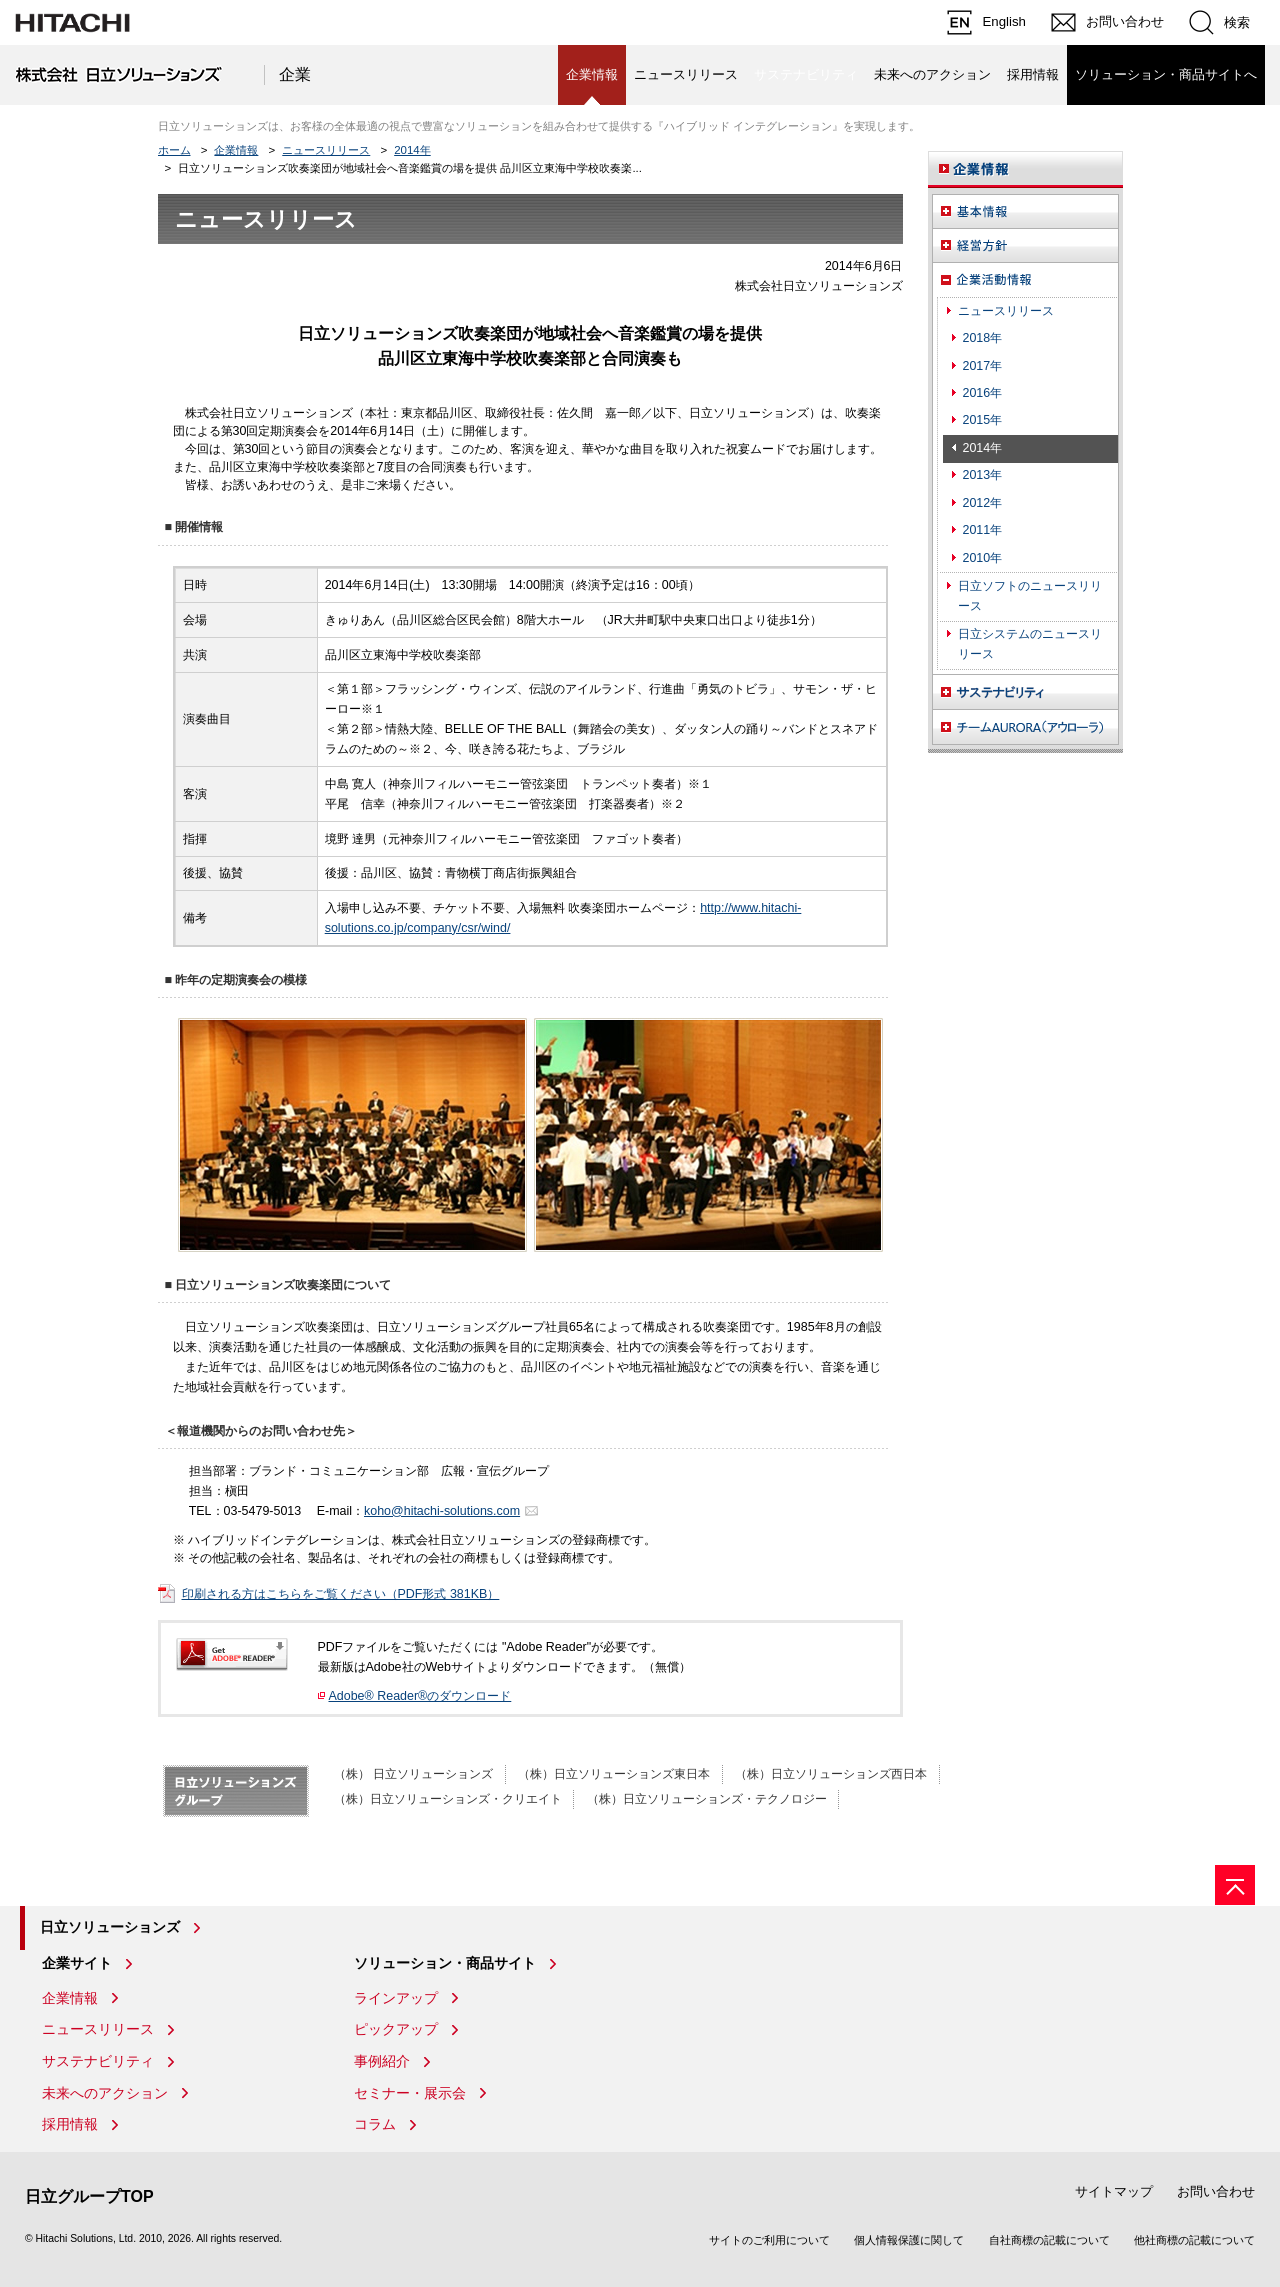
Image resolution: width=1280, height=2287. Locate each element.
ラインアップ (396, 1998)
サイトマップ (1114, 2191)
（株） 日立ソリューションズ (413, 1774)
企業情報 (236, 150)
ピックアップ (396, 2029)
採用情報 (1033, 74)
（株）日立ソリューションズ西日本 (831, 1774)
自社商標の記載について (1049, 2240)
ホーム (174, 150)
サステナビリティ (98, 2061)
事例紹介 (382, 2061)
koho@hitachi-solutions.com (442, 1511)
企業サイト (77, 1963)
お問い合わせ (1216, 2191)
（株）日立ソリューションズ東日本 (614, 1774)
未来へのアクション (932, 74)
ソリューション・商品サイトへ (1166, 74)
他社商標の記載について (1194, 2240)
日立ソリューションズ (110, 1927)
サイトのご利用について (769, 2240)
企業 (295, 74)
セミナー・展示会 (410, 2093)
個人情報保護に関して (909, 2240)
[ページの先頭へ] (1235, 1885)
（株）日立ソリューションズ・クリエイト (448, 1799)
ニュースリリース (686, 74)
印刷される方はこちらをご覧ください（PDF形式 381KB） (341, 1594)
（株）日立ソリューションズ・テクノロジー (707, 1799)
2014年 (412, 150)
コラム (375, 2124)
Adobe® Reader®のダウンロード (420, 1696)
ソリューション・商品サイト (445, 1963)
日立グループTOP (89, 2196)
